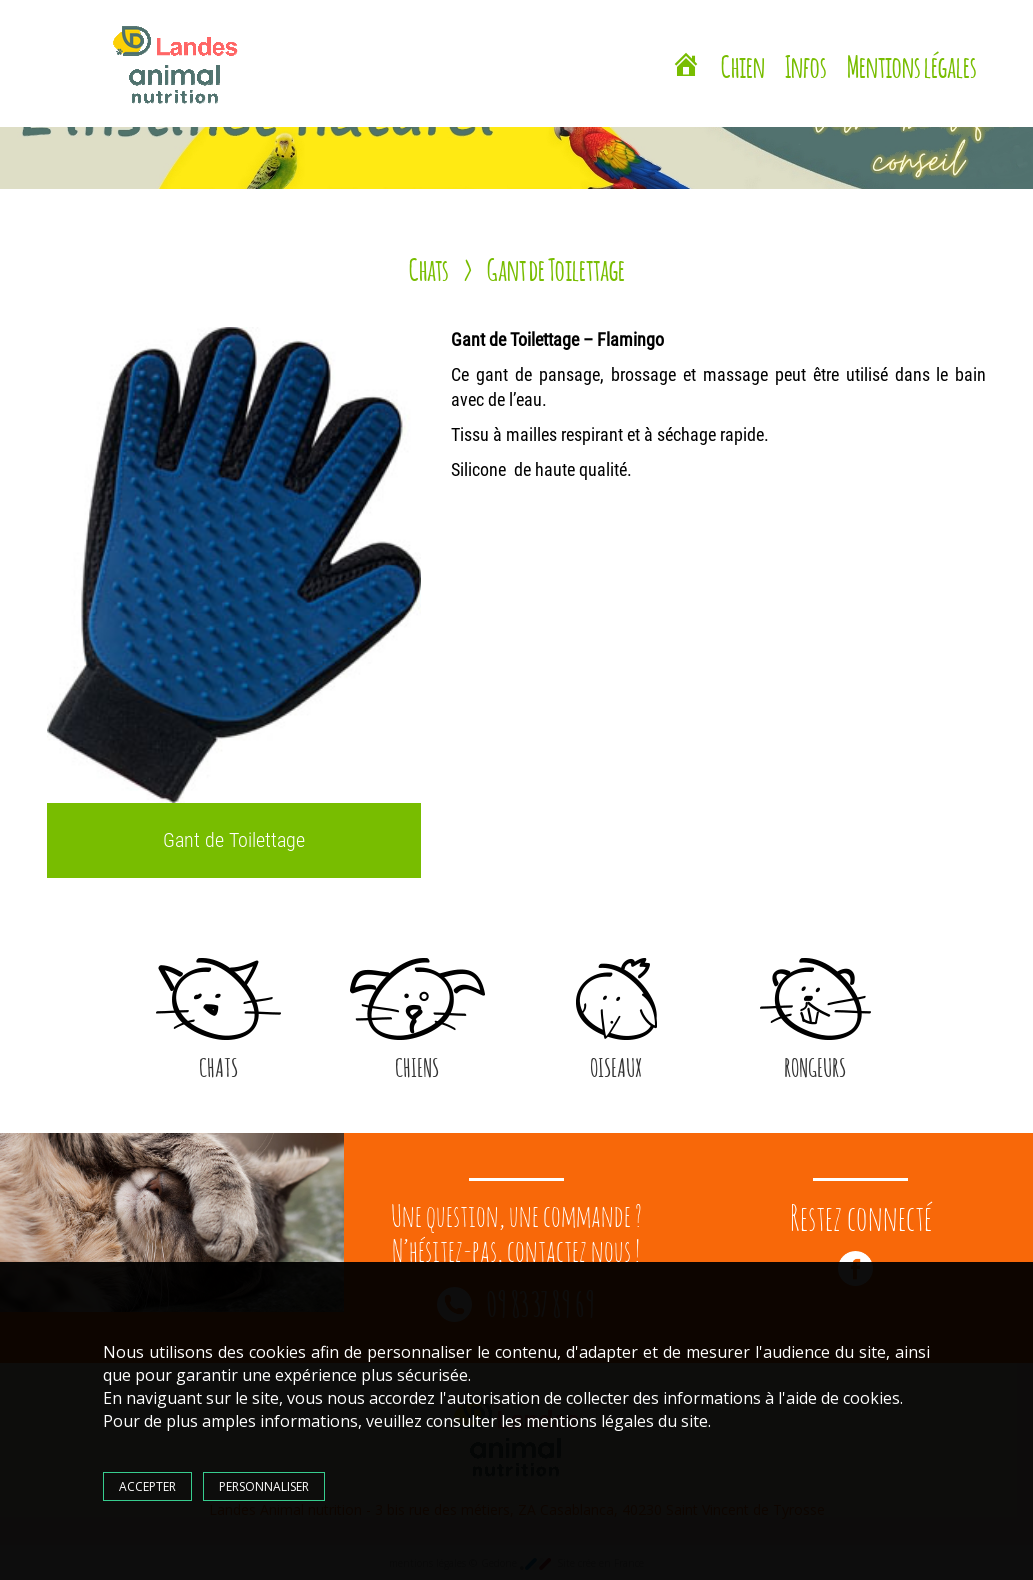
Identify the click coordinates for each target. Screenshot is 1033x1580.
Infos (806, 64)
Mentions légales (912, 64)
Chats (429, 267)
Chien (743, 64)
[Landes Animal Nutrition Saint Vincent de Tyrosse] (686, 67)
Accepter (147, 1486)
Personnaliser (264, 1486)
